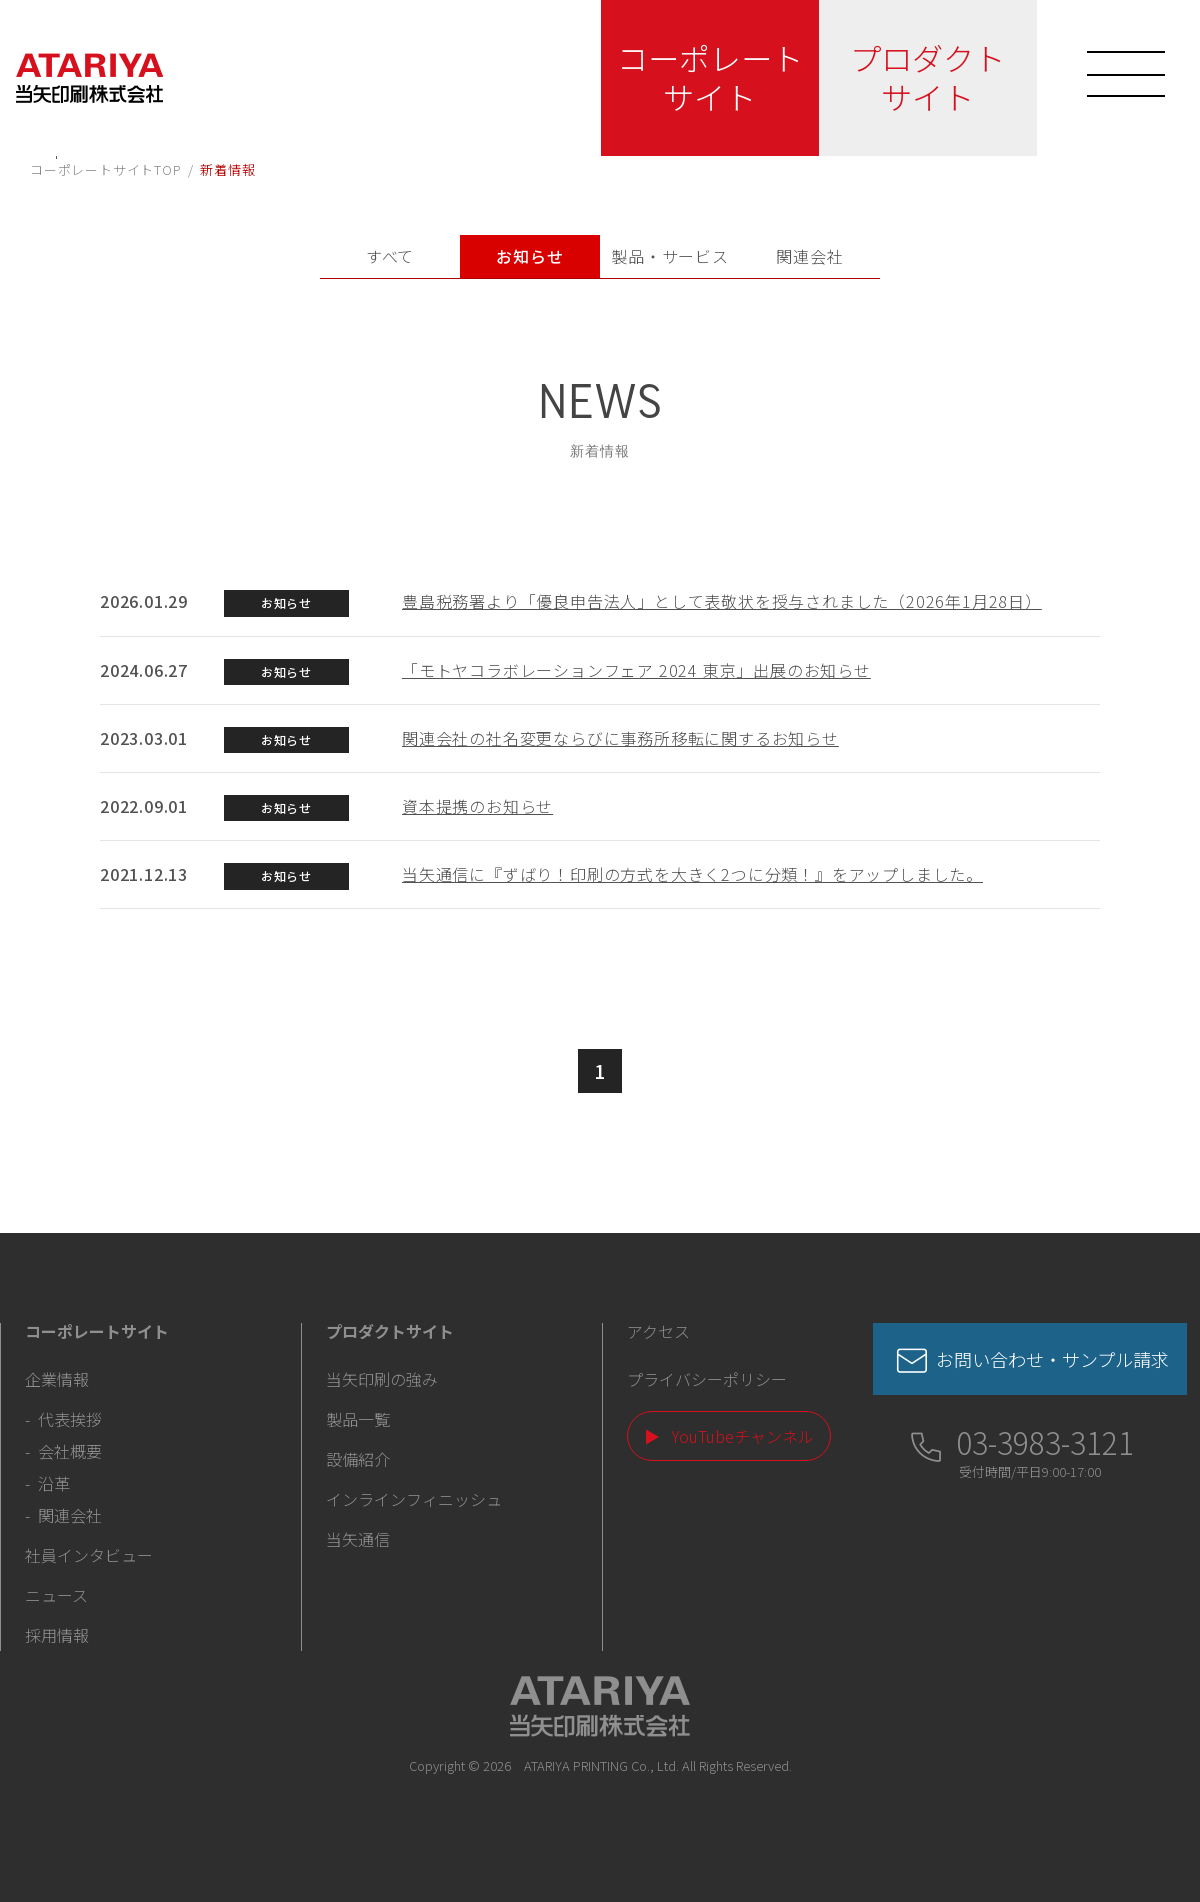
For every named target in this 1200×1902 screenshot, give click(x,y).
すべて (390, 256)
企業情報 (57, 1379)
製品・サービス (670, 256)
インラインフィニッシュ (414, 1499)
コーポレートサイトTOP (106, 169)
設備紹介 (358, 1459)
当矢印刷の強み (382, 1379)
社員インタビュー (89, 1555)
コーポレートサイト (701, 77)
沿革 (54, 1483)
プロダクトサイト (919, 77)
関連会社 (809, 256)
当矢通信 (358, 1539)
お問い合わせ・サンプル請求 (1052, 1359)
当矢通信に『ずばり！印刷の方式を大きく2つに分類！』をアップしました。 (692, 874)
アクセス (658, 1331)
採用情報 (57, 1635)
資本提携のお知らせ (477, 806)
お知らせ (529, 256)
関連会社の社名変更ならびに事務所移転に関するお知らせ (620, 738)
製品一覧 (358, 1419)
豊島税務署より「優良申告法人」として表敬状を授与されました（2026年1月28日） (722, 601)
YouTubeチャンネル (743, 1436)
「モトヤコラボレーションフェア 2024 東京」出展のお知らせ (636, 670)
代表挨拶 (70, 1419)
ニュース (56, 1595)
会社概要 (70, 1451)
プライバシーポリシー (707, 1379)
